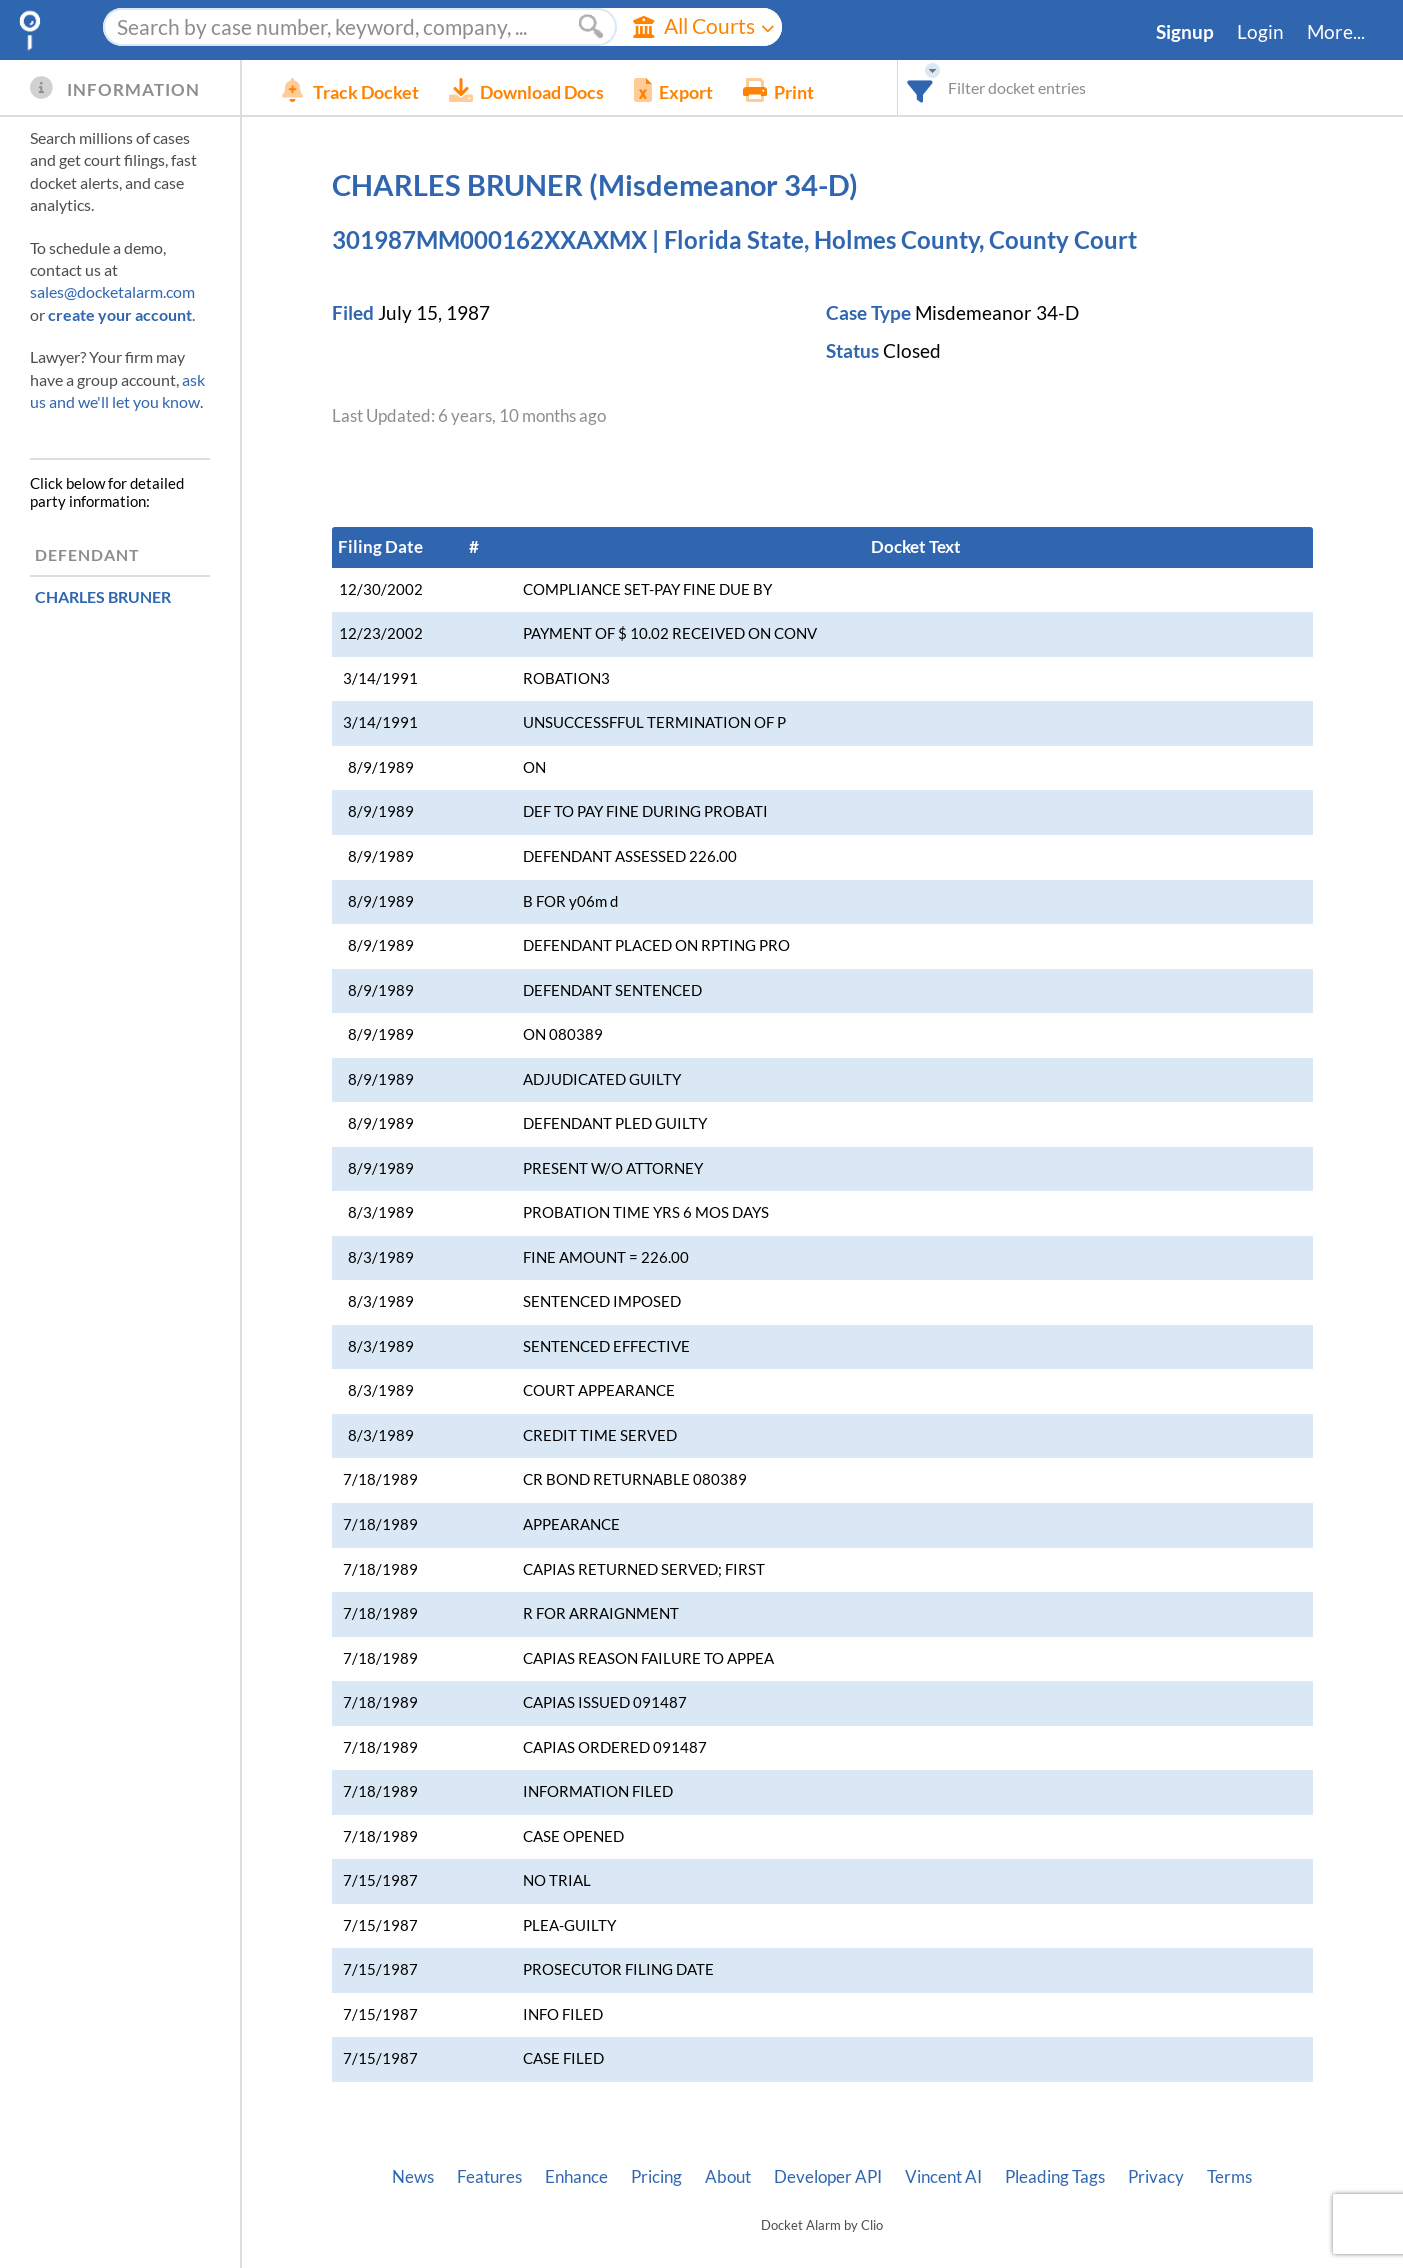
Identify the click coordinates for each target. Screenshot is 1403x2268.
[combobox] (920, 87)
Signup (1185, 32)
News (413, 2177)
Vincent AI (943, 2177)
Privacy (1156, 2177)
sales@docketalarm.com (112, 291)
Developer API (828, 2177)
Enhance (576, 2177)
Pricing (656, 2177)
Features (489, 2177)
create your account (120, 314)
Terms (1229, 2177)
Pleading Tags (1055, 2177)
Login (1260, 32)
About (728, 2177)
